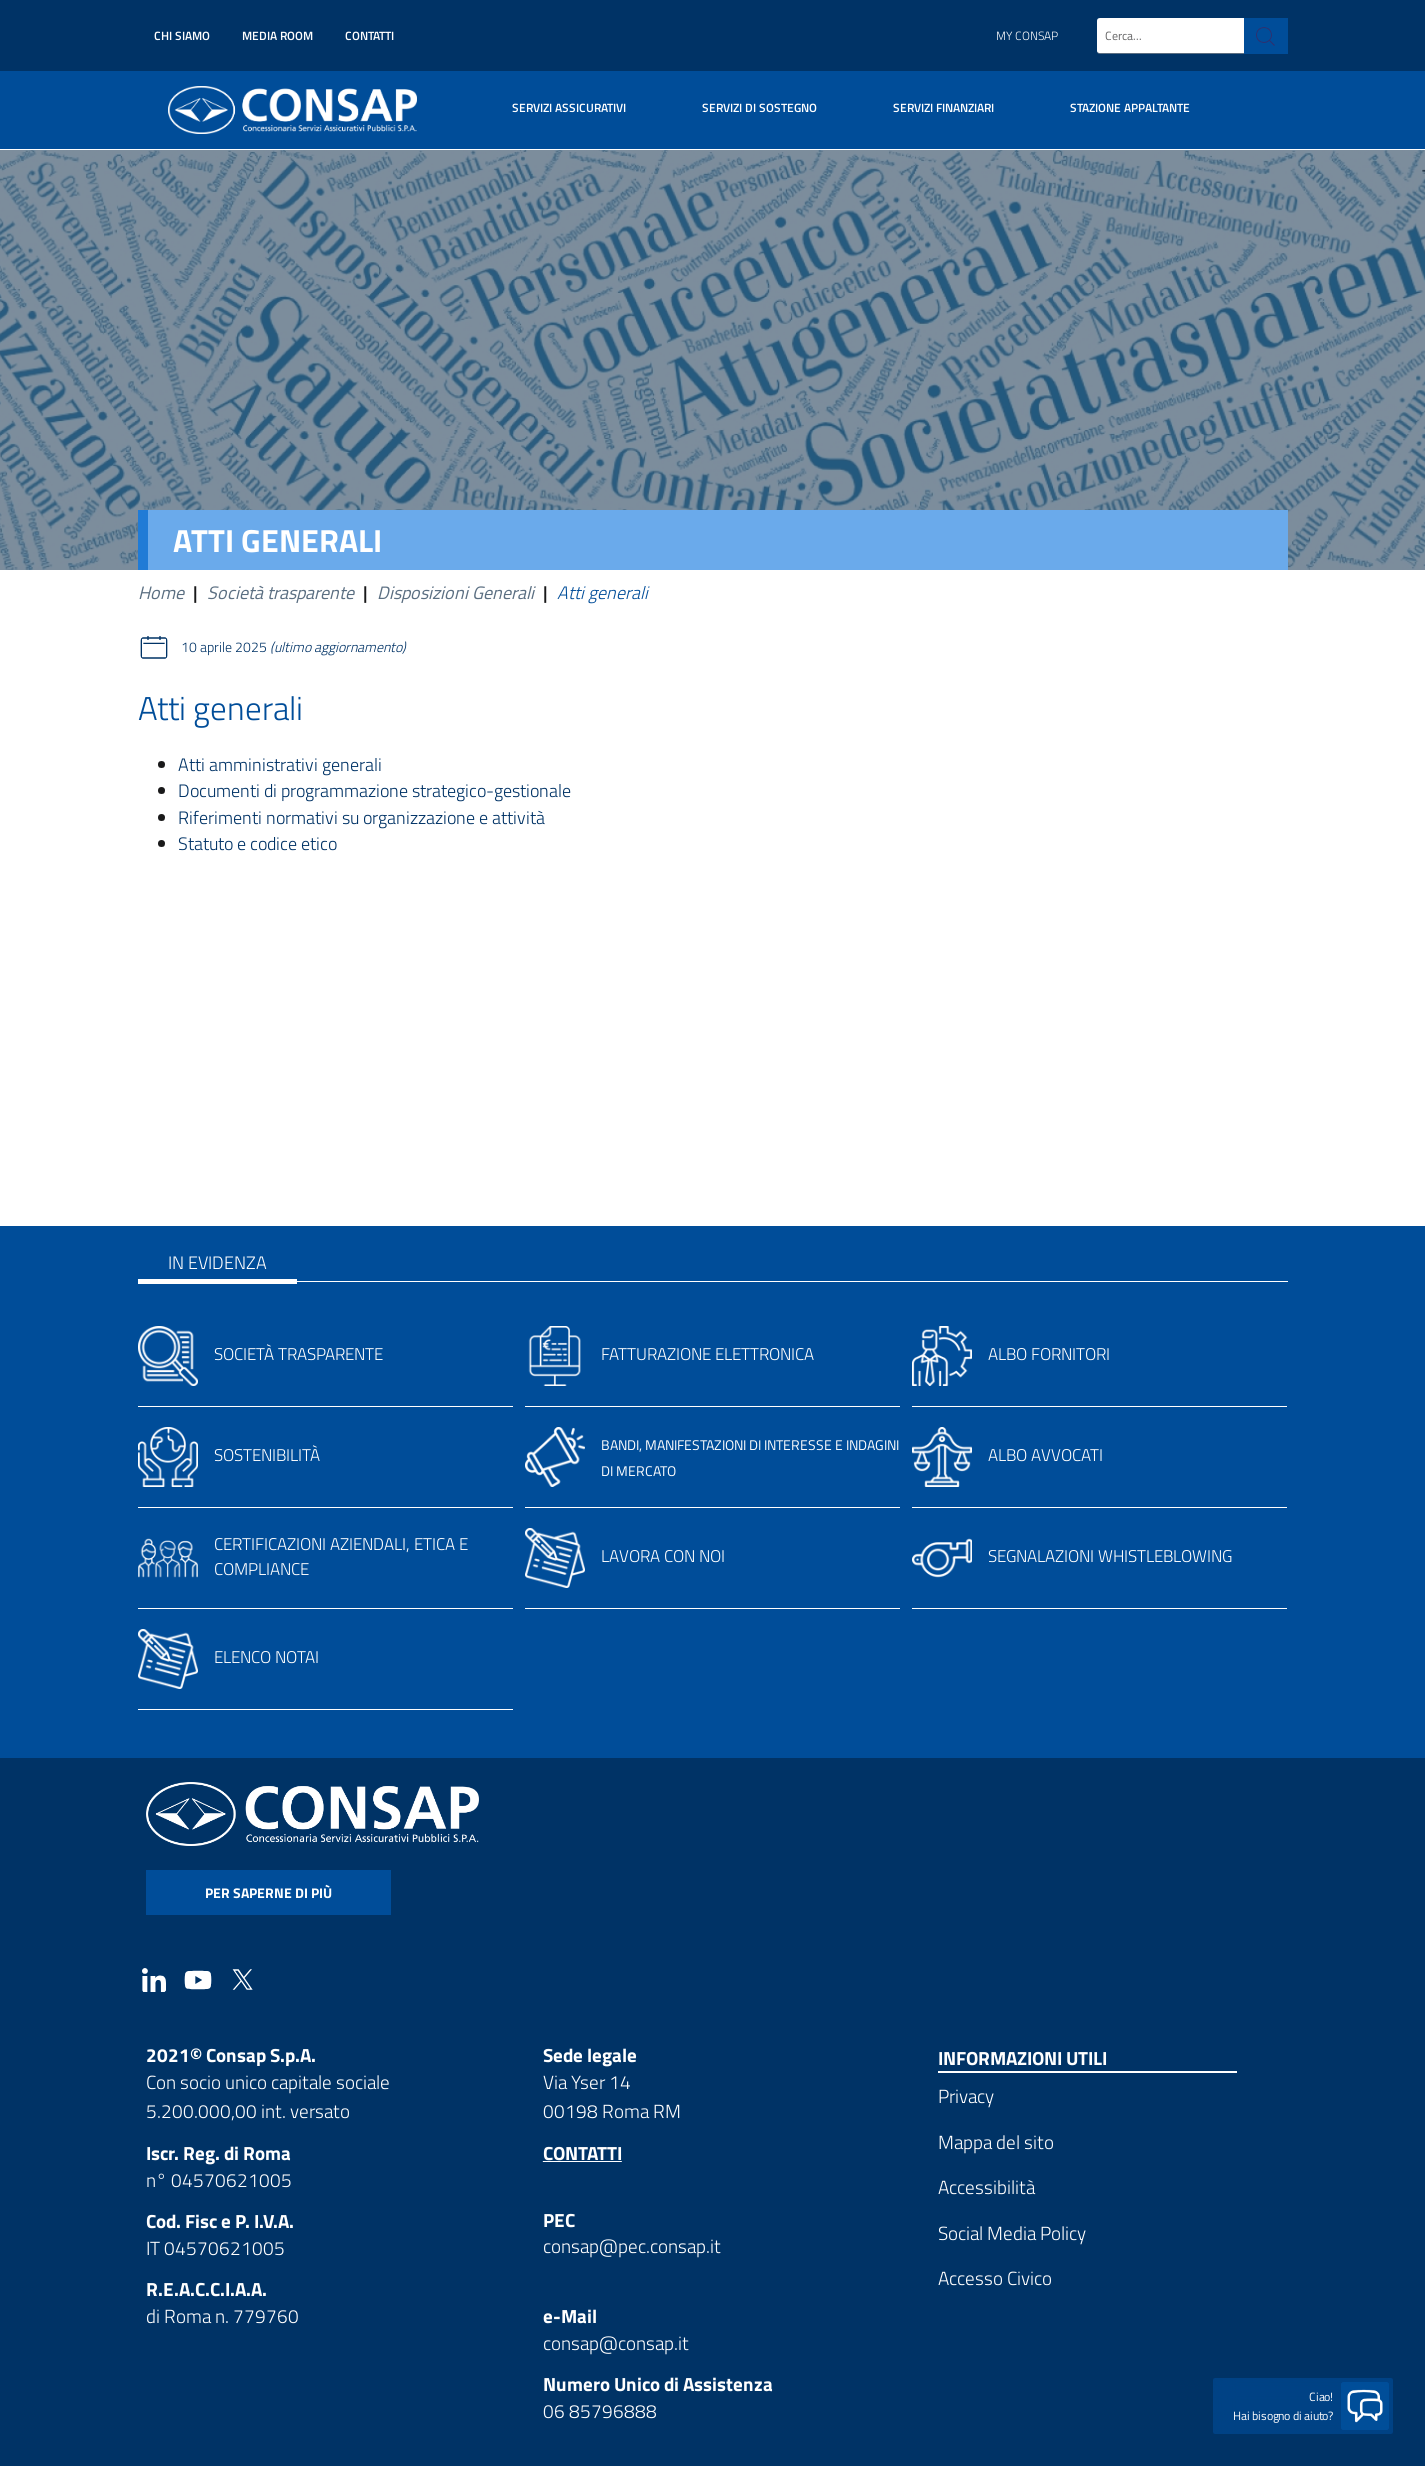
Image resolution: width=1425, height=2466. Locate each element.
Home (161, 592)
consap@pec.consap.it (632, 2245)
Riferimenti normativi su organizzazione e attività (361, 817)
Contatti (369, 35)
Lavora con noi (663, 1556)
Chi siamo (182, 35)
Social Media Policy (1012, 2232)
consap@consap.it (616, 2342)
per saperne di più (268, 1892)
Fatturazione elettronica (707, 1354)
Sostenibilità (267, 1455)
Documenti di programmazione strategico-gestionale (374, 790)
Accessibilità (986, 2186)
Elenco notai (266, 1657)
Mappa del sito (996, 2141)
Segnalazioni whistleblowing (1110, 1556)
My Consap (1027, 35)
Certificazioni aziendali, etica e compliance (341, 1556)
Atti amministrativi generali (280, 764)
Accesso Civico (995, 2277)
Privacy (966, 2095)
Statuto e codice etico (257, 843)
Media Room (277, 35)
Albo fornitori (1049, 1354)
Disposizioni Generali (455, 592)
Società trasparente (280, 592)
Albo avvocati (1045, 1455)
